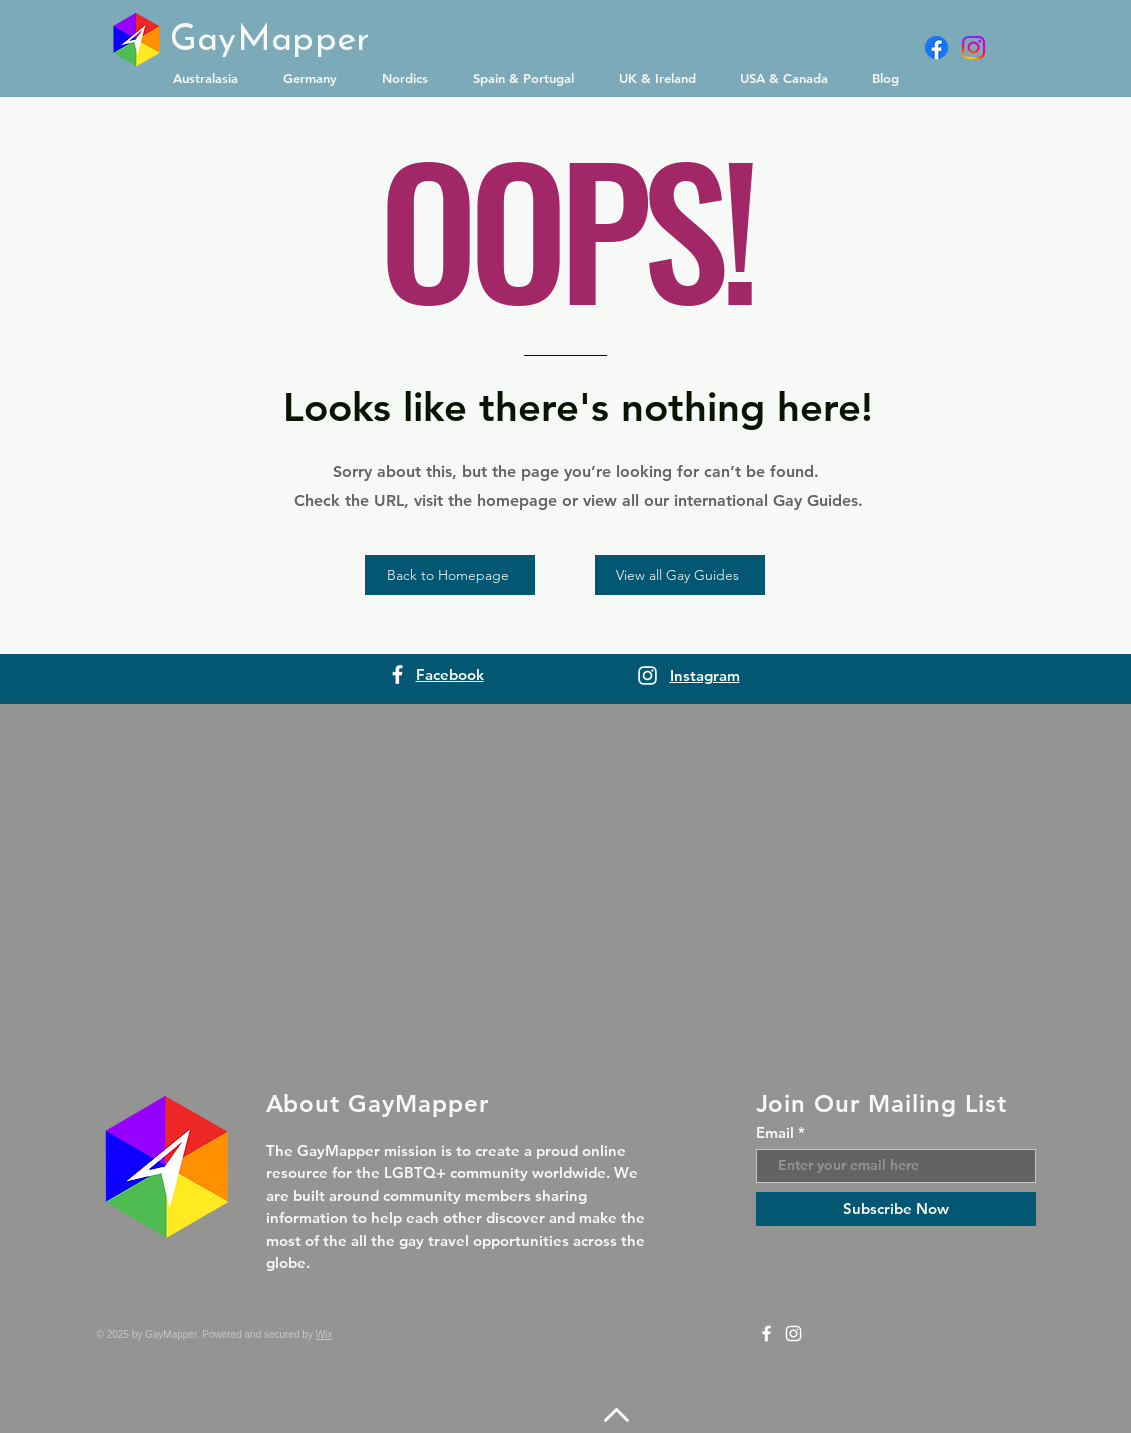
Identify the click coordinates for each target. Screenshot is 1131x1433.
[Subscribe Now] (896, 1209)
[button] (213, 78)
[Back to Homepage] (450, 575)
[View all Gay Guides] (680, 575)
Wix (324, 1334)
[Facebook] (936, 47)
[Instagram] (973, 47)
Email (775, 1132)
